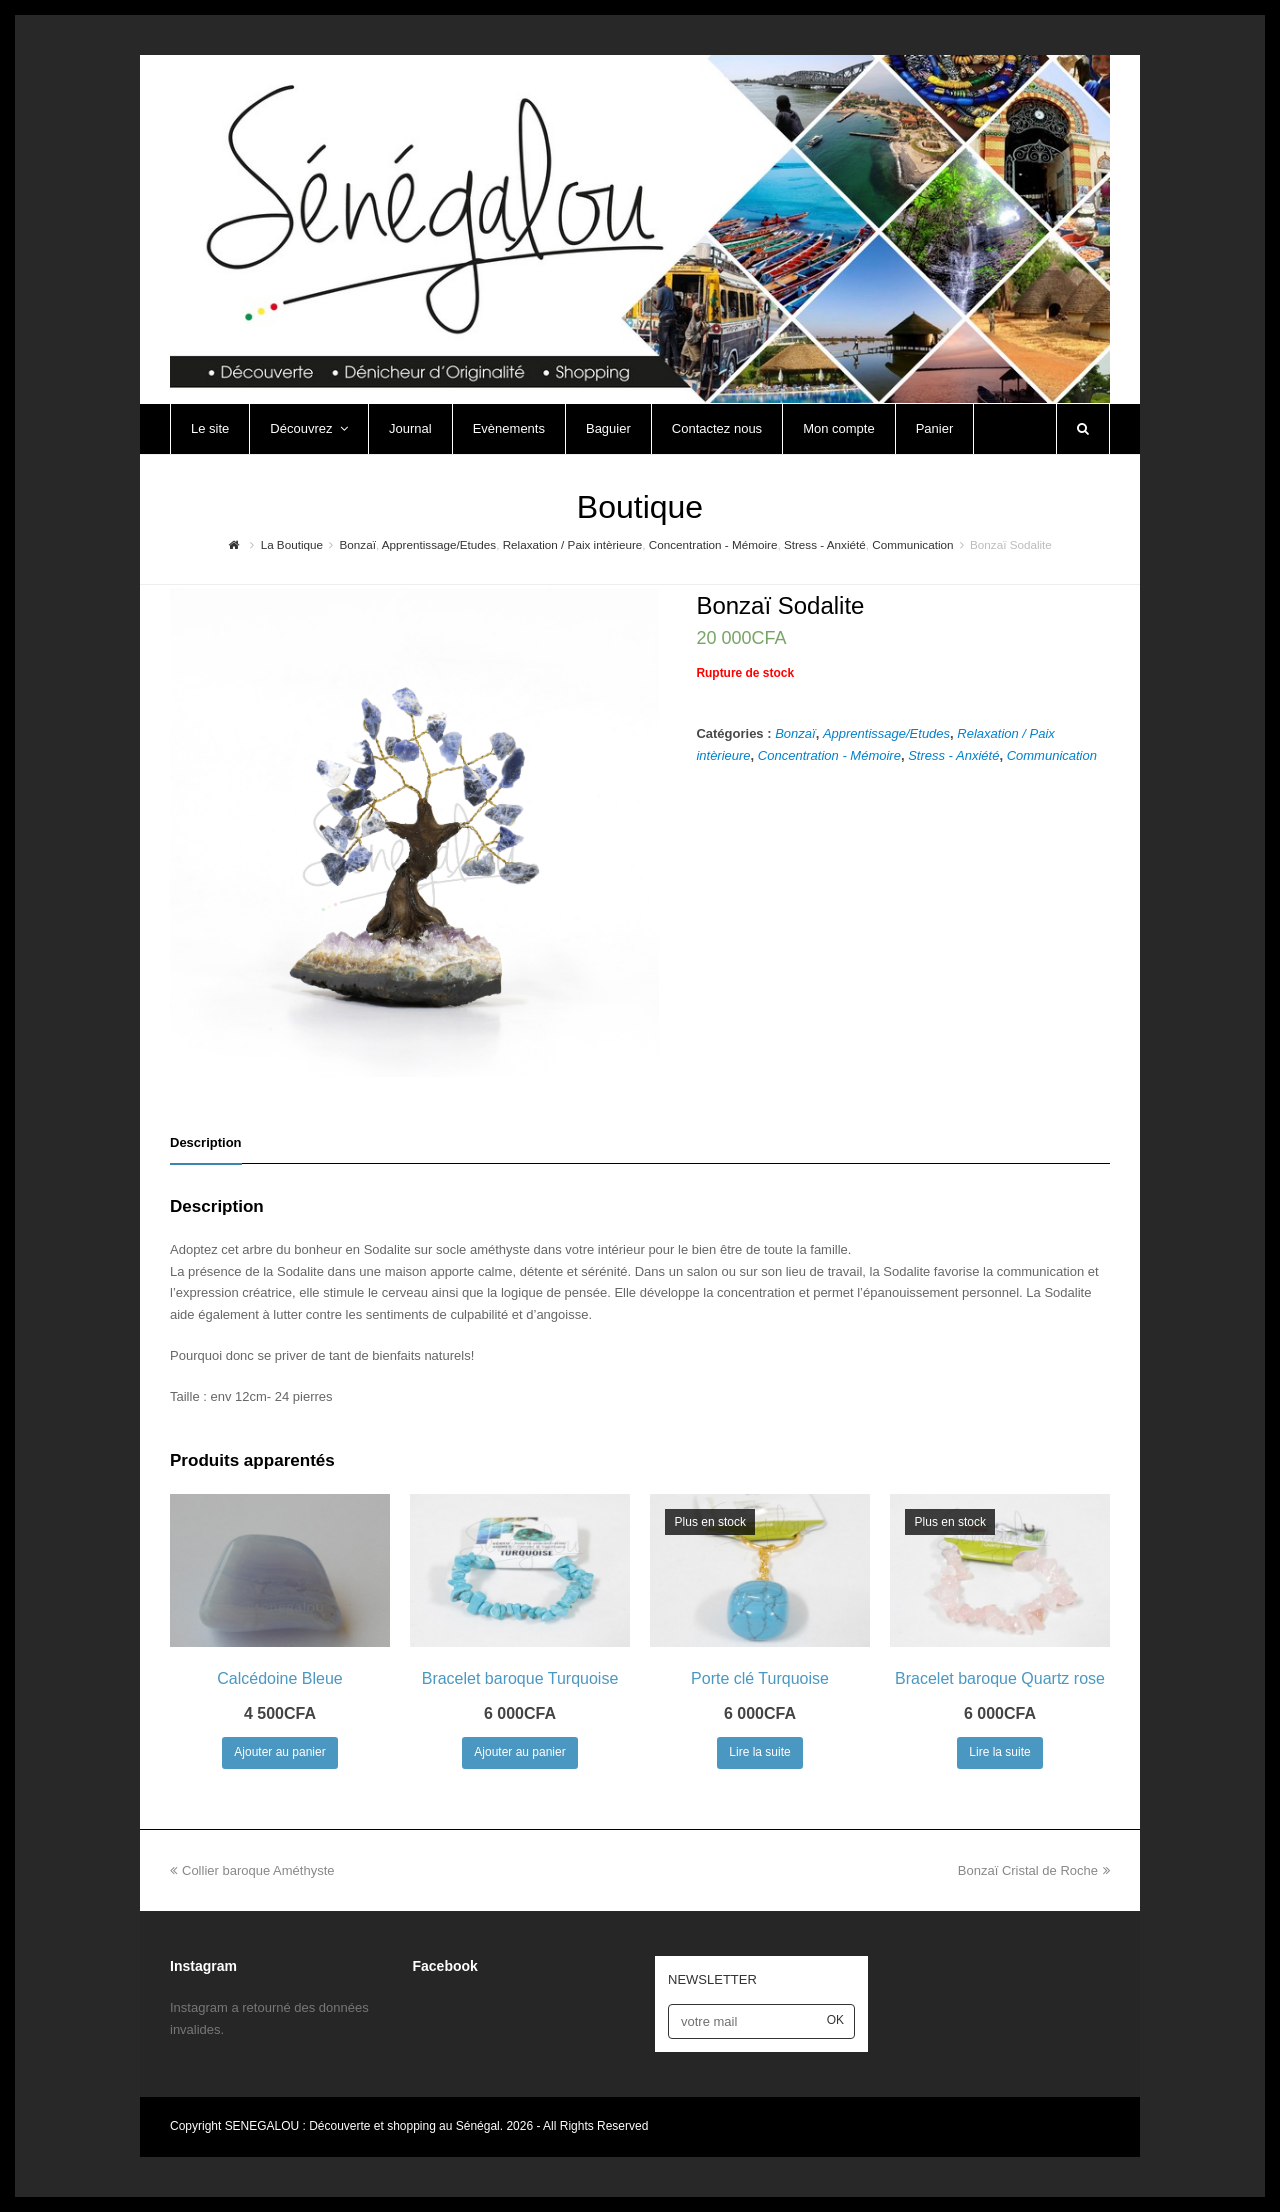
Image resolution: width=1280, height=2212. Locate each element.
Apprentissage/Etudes (886, 733)
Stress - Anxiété (953, 755)
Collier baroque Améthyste (252, 1870)
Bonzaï (795, 733)
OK (835, 2020)
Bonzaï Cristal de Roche (1034, 1870)
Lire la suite (759, 1752)
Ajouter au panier (279, 1752)
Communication (1052, 755)
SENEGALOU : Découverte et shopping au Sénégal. (366, 2126)
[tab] (206, 1143)
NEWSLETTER (712, 1979)
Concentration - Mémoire (829, 755)
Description (206, 1142)
